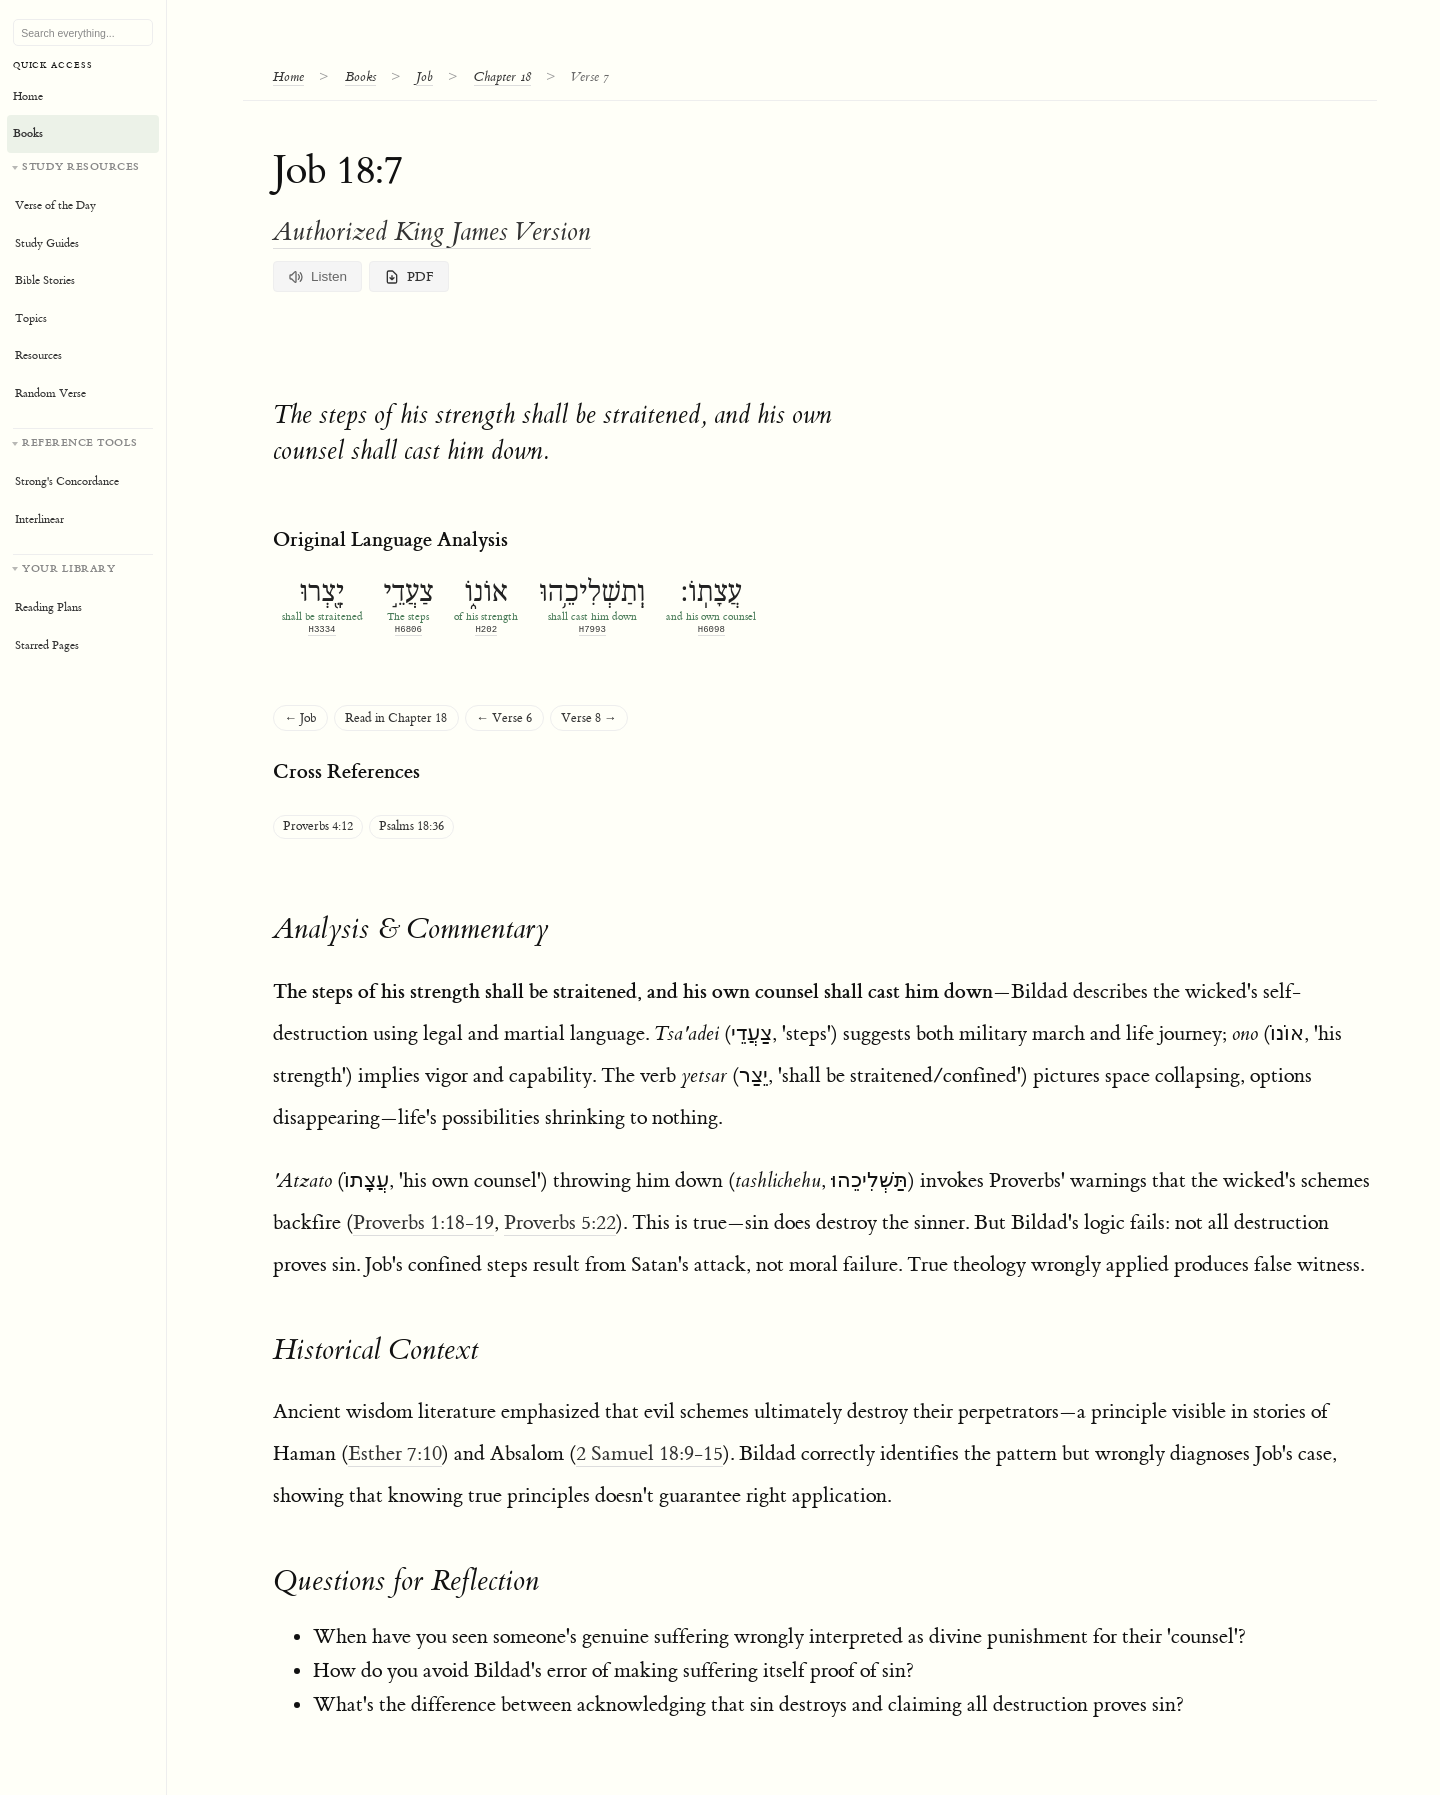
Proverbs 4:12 (318, 826)
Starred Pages (47, 645)
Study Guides (47, 243)
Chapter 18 (502, 76)
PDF (409, 277)
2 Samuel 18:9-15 (649, 1453)
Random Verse (50, 393)
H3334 (321, 629)
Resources (38, 355)
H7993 (592, 629)
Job (424, 76)
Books (360, 76)
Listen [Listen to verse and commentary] (318, 277)
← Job (301, 718)
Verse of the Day (55, 205)
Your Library (68, 568)
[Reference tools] (83, 483)
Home (288, 76)
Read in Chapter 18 (396, 718)
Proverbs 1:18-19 (423, 1222)
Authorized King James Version (432, 232)
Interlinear (39, 519)
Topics (31, 318)
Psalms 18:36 (411, 826)
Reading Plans (48, 607)
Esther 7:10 (395, 1453)
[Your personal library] (83, 609)
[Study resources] (83, 286)
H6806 (408, 629)
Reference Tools (80, 442)
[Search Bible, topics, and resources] (83, 33)
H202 (486, 629)
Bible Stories (45, 280)
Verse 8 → (589, 718)
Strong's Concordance (67, 481)
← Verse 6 (504, 718)
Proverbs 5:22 (560, 1222)
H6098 (711, 629)
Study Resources (81, 166)
